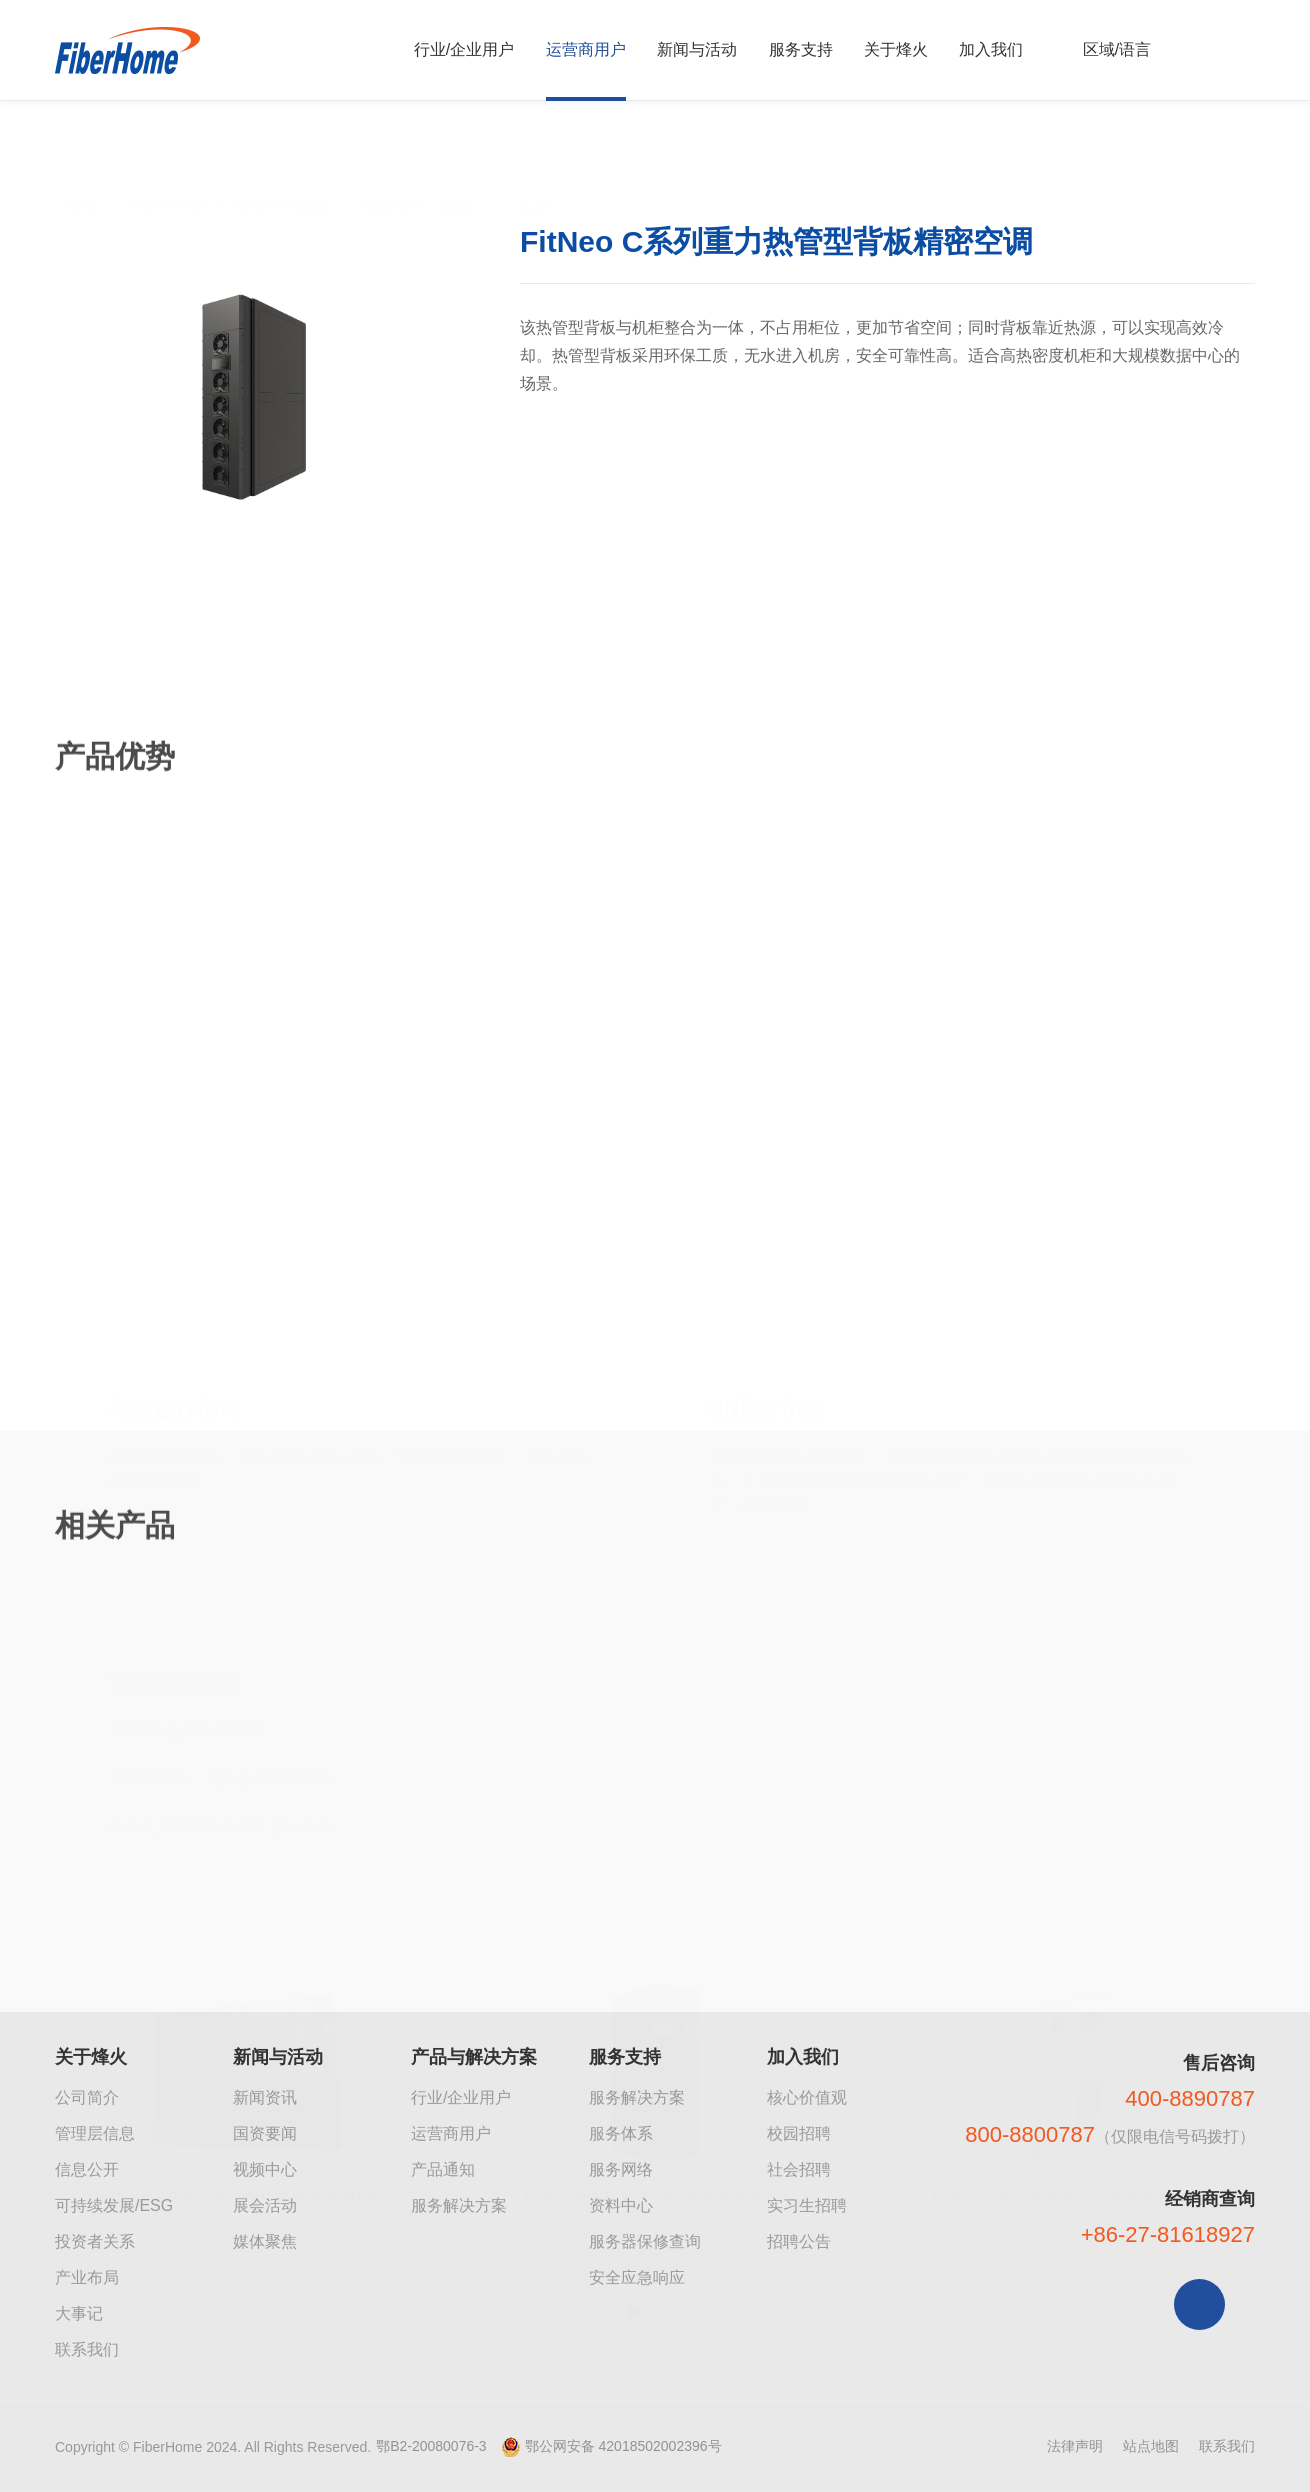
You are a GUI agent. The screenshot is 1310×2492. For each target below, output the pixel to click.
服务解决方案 (459, 2205)
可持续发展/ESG (114, 2205)
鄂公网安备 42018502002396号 (623, 2446)
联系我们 (87, 2349)
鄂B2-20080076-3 (431, 2446)
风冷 (534, 162)
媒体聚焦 (265, 2241)
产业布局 (87, 2277)
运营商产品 (166, 162)
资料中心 (621, 2205)
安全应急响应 (637, 2277)
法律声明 (1075, 2446)
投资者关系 (95, 2241)
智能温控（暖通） (425, 162)
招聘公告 (799, 2241)
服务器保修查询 (645, 2241)
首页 (81, 162)
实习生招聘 (807, 2205)
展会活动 (265, 2205)
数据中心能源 (284, 162)
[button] (633, 2164)
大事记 (79, 2313)
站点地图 (1151, 2446)
